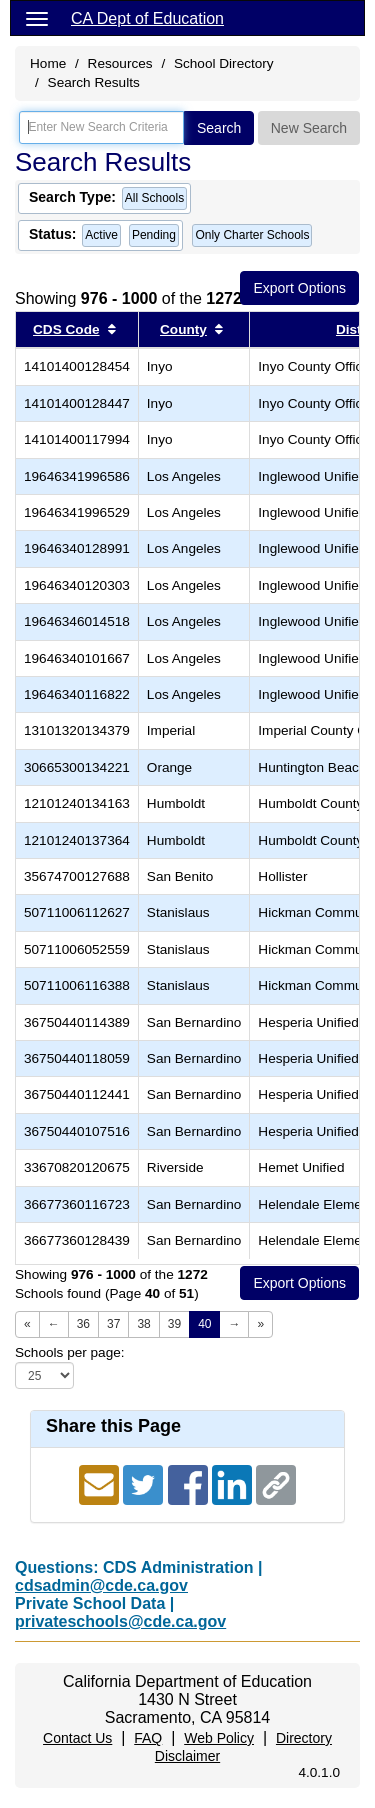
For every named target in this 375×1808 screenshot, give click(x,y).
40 (204, 1324)
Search (219, 128)
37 (113, 1324)
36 (83, 1324)
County (183, 329)
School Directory (224, 63)
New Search (309, 128)
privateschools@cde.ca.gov (120, 1621)
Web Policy (219, 1738)
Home (48, 63)
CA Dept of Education (147, 18)
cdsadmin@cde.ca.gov (101, 1585)
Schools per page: (70, 1352)
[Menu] (37, 18)
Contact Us (77, 1738)
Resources (120, 63)
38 (143, 1324)
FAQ (148, 1738)
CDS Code (66, 329)
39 (174, 1324)
